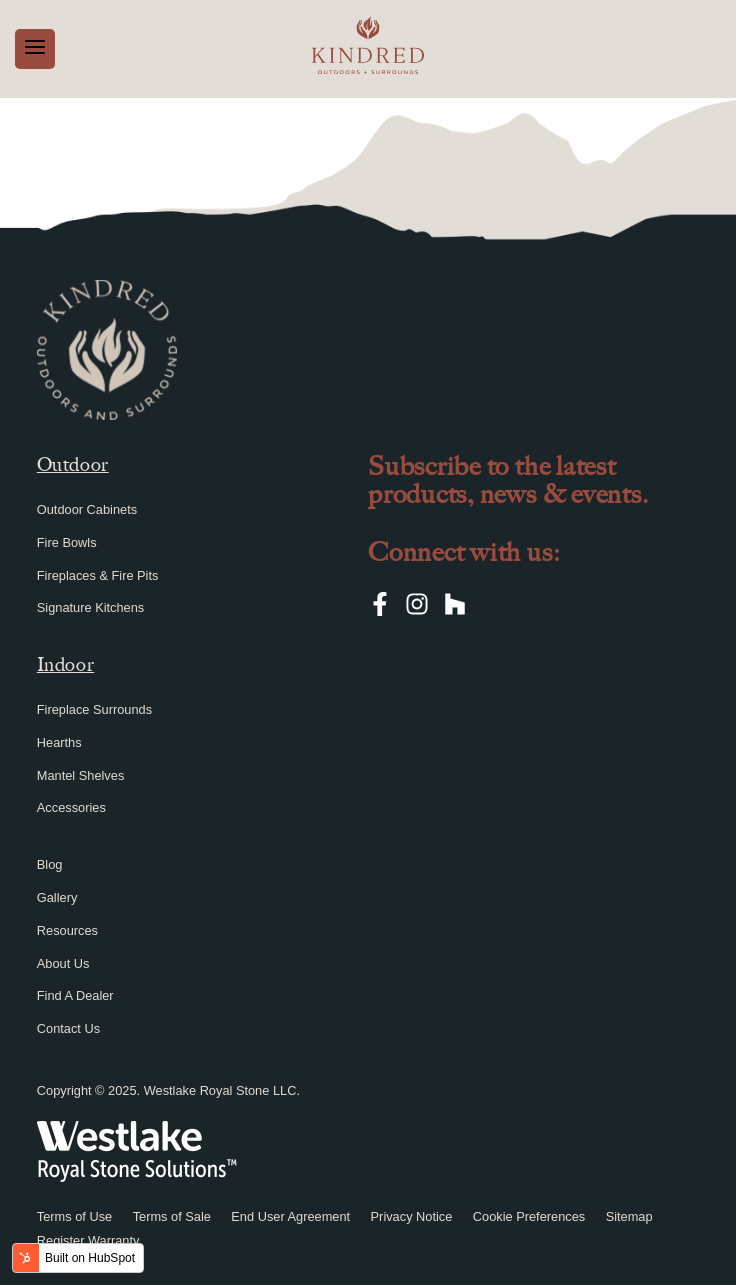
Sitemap (629, 1216)
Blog (50, 864)
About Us (63, 963)
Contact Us (68, 1028)
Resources (67, 930)
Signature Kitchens (90, 607)
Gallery (57, 897)
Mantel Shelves (81, 775)
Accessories (71, 807)
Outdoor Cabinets (87, 509)
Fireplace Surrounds (94, 709)
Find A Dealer (75, 995)
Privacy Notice (412, 1216)
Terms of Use (74, 1216)
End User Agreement (290, 1216)
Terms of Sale (172, 1216)
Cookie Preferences (529, 1216)
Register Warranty (88, 1240)
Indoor (65, 664)
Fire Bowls (67, 542)
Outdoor (73, 464)
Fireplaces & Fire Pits (98, 575)
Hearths (59, 742)
